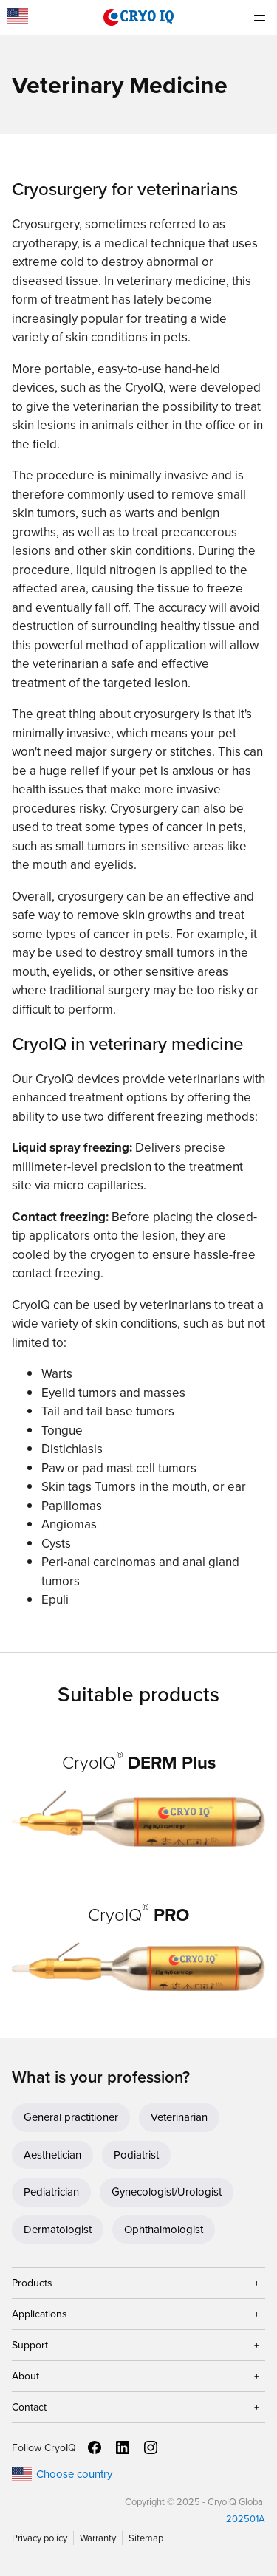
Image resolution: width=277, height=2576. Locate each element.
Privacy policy (39, 2538)
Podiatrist (136, 2155)
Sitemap (146, 2538)
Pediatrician (51, 2192)
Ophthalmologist (163, 2229)
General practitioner (71, 2117)
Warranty (98, 2538)
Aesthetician (52, 2155)
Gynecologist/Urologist (167, 2192)
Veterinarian (179, 2117)
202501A (245, 2519)
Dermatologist (58, 2229)
